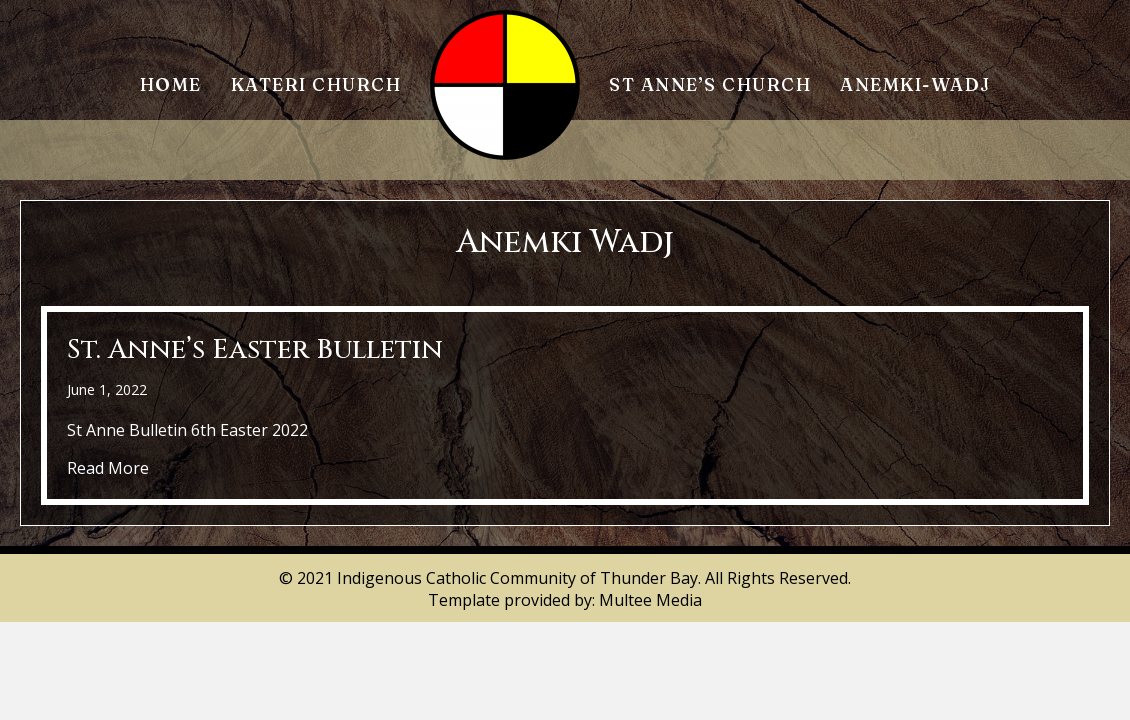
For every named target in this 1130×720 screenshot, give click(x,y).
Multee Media (650, 600)
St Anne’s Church (710, 84)
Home (171, 84)
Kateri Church (316, 84)
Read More (108, 468)
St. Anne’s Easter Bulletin (255, 350)
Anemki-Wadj (915, 84)
